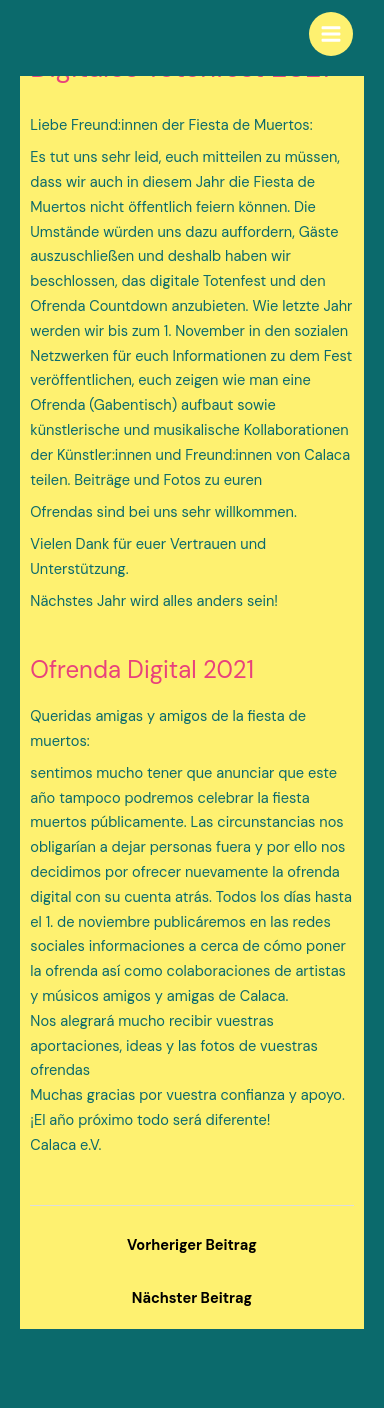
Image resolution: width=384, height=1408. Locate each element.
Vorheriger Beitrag (192, 1245)
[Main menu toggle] (331, 34)
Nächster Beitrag (192, 1298)
